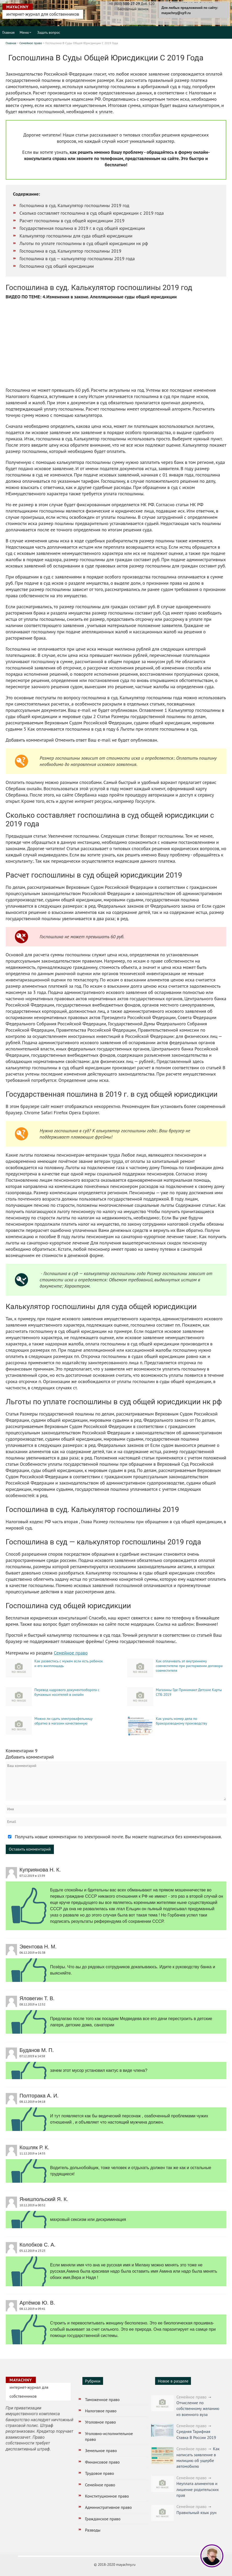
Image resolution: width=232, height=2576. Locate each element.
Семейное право (30, 43)
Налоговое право (100, 2410)
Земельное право (101, 2450)
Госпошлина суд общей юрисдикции (57, 266)
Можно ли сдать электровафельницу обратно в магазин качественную (64, 1721)
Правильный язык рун (196, 2512)
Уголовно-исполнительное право (109, 2436)
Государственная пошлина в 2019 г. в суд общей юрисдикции (82, 228)
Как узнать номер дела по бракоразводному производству (181, 1721)
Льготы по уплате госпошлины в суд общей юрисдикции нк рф (84, 243)
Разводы (92, 2530)
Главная (8, 32)
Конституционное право (107, 2496)
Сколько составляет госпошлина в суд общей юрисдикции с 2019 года (92, 213)
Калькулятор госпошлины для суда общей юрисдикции (76, 236)
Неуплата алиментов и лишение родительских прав (197, 2489)
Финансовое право (102, 2462)
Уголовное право (100, 2422)
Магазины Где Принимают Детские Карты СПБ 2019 (189, 1692)
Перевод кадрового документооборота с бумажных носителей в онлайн (67, 1692)
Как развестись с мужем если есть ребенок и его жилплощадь (69, 1663)
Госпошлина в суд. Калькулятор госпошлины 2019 (70, 251)
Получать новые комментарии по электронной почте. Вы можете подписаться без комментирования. (114, 1837)
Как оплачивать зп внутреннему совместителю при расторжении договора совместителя (189, 1666)
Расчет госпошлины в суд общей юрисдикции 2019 (72, 221)
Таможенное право (102, 2399)
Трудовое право (99, 2473)
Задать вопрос (48, 32)
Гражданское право (103, 2518)
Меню (24, 32)
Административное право (108, 2507)
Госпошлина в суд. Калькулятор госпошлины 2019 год (74, 205)
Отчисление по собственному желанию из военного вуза (197, 2408)
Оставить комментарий (30, 1849)
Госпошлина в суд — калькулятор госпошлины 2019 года (77, 258)
